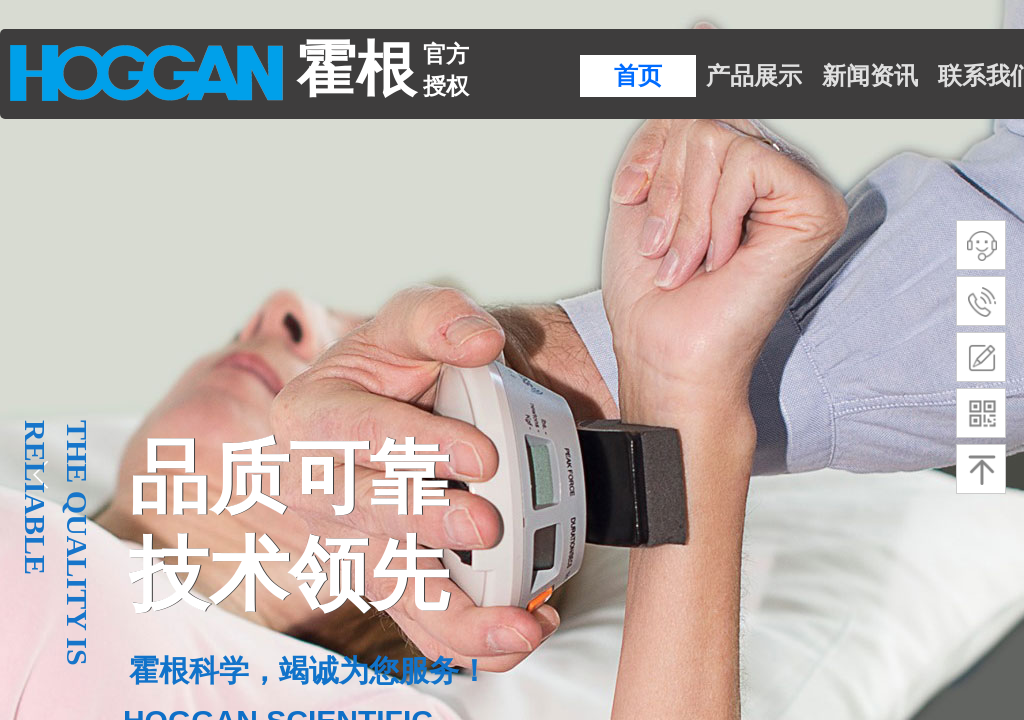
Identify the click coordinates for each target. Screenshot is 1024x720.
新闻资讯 (870, 76)
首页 (638, 76)
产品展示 (754, 76)
